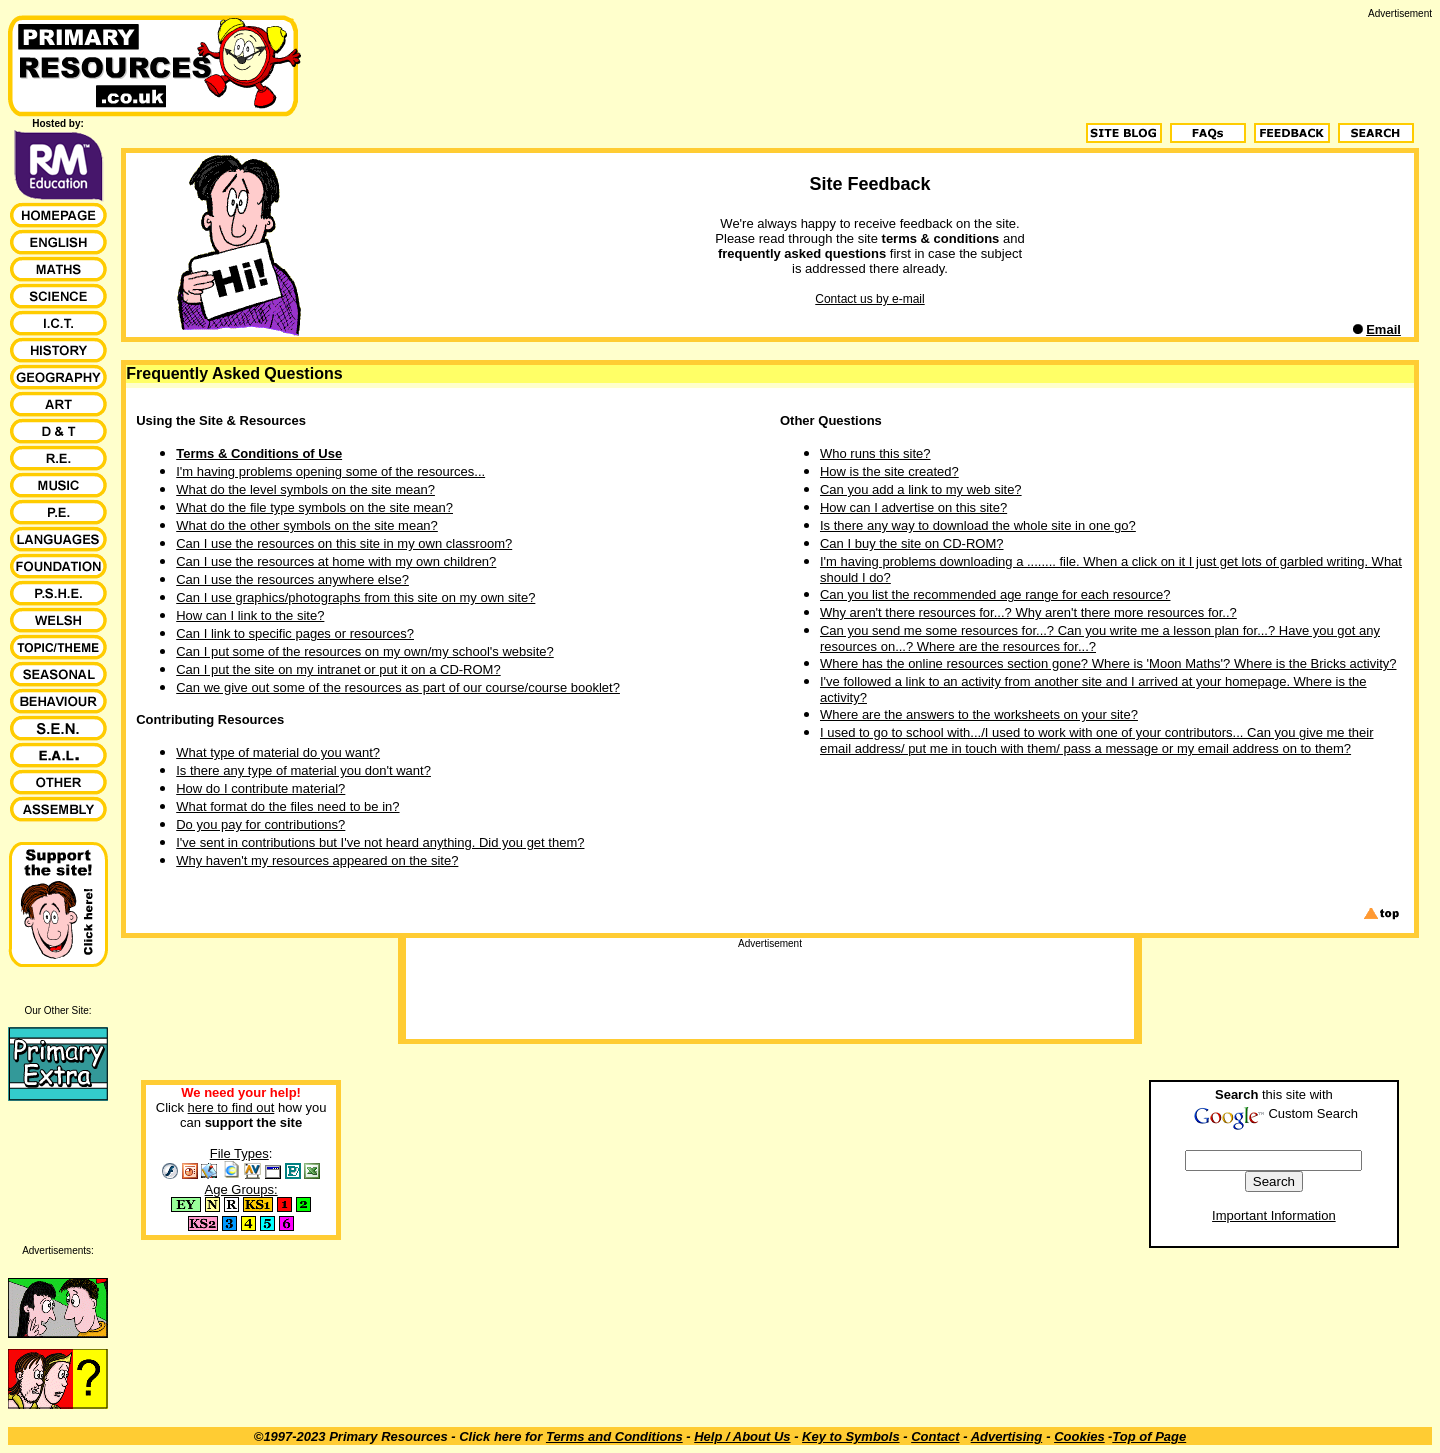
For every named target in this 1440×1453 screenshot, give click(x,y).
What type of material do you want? (278, 752)
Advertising (1007, 1436)
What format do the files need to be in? (287, 806)
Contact (935, 1436)
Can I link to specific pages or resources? (295, 633)
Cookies (1079, 1436)
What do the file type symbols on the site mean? (314, 507)
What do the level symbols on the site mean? (305, 489)
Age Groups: (241, 1189)
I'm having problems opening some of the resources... (330, 471)
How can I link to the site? (250, 615)
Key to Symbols (851, 1436)
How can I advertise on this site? (913, 507)
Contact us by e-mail (869, 299)
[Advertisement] (1068, 64)
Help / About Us (742, 1436)
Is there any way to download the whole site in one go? (978, 525)
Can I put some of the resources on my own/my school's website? (365, 651)
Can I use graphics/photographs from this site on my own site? (355, 597)
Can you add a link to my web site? (921, 489)
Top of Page (1149, 1436)
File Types (239, 1153)
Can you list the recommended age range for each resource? (995, 594)
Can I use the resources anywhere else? (292, 579)
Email (1383, 329)
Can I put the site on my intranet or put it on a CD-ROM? (338, 669)
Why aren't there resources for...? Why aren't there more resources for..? (1028, 612)
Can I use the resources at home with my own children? (336, 561)
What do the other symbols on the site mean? (307, 525)
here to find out (231, 1107)
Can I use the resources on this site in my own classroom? (344, 543)
